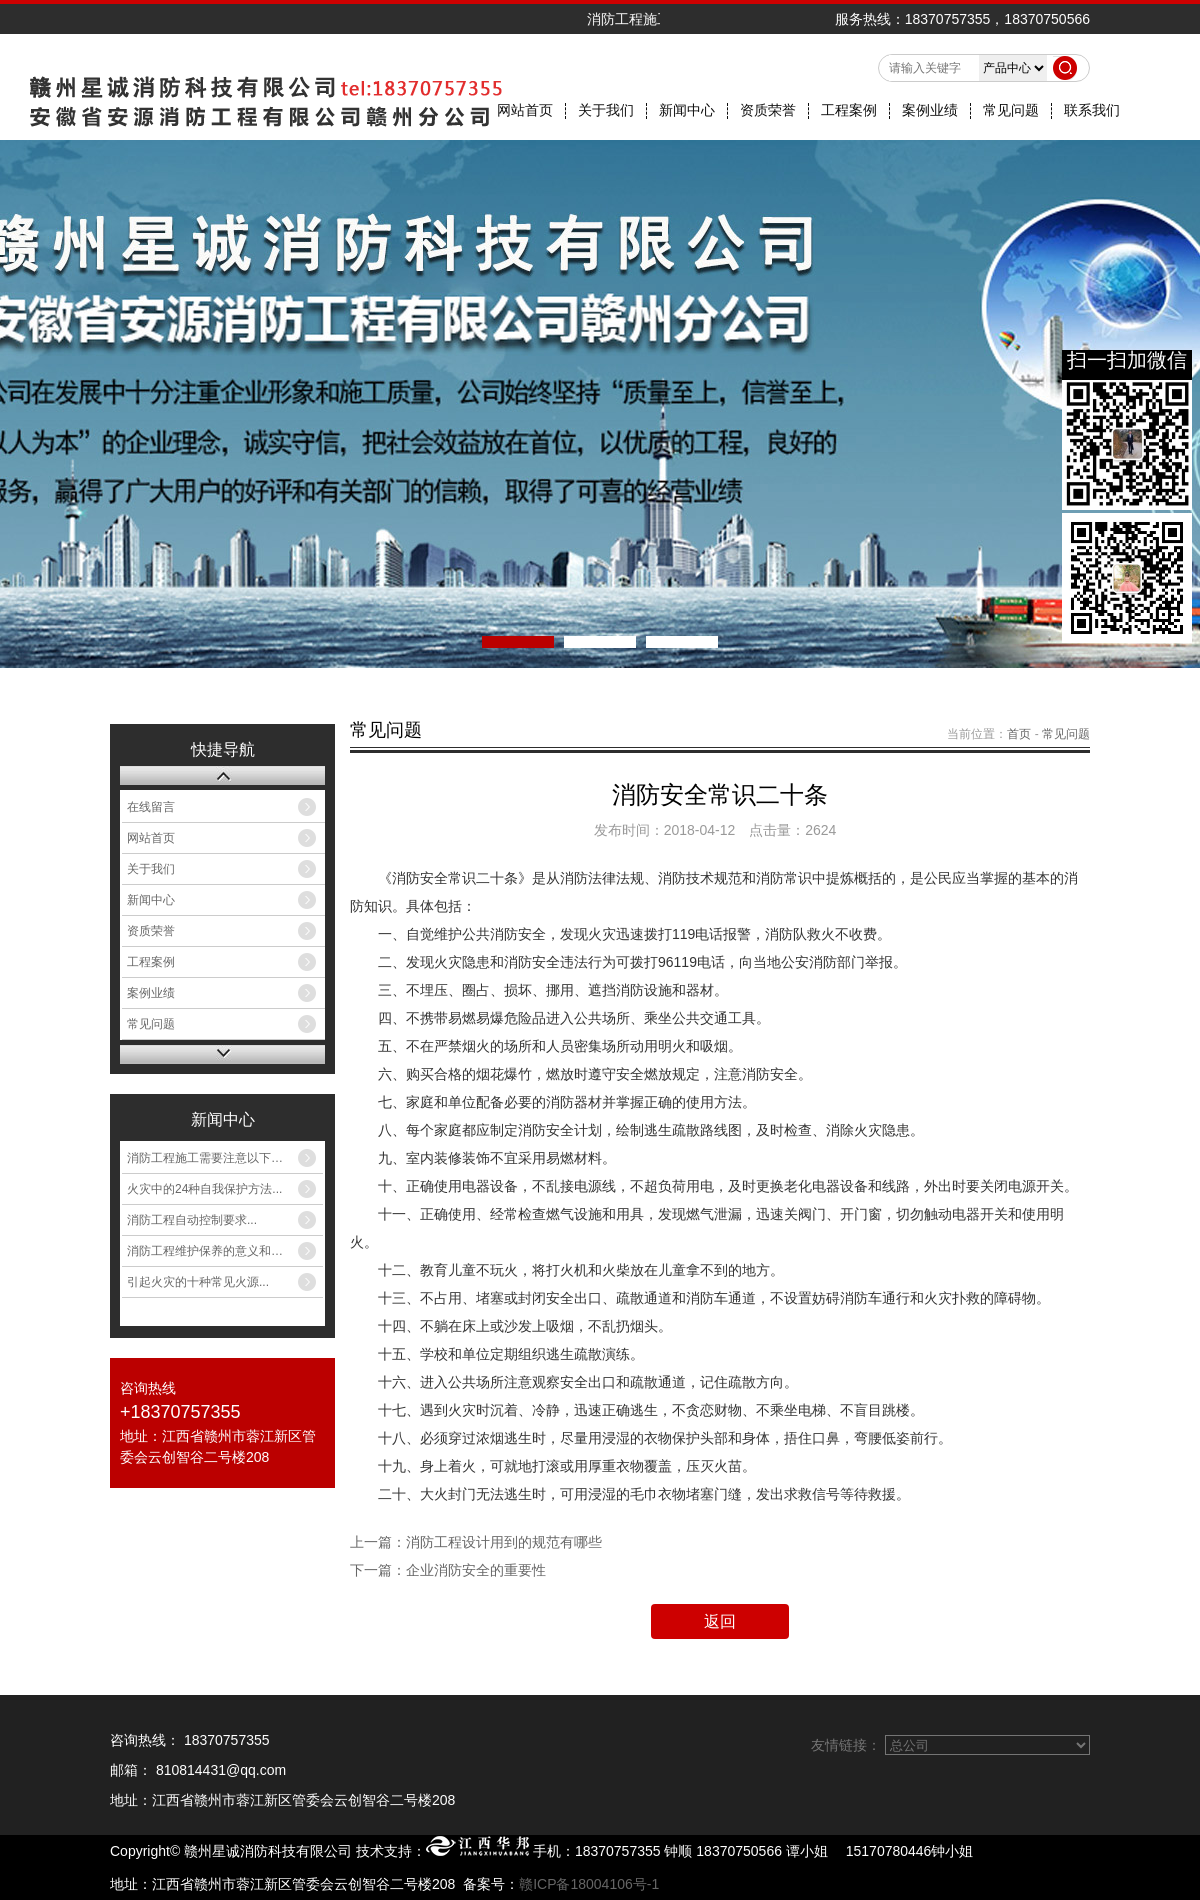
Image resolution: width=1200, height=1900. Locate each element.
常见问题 (1011, 110)
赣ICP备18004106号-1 (589, 1884)
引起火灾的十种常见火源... (198, 1282)
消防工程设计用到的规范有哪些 (504, 1542)
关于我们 (606, 110)
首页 (1019, 734)
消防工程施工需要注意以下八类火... (222, 1158)
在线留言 (151, 807)
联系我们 (1092, 110)
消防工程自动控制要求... (192, 1220)
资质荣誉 (768, 110)
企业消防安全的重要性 (476, 1570)
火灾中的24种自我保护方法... (204, 1189)
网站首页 (525, 110)
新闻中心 (687, 110)
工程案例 (849, 110)
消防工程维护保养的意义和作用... (216, 1251)
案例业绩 (930, 110)
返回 (720, 1621)
